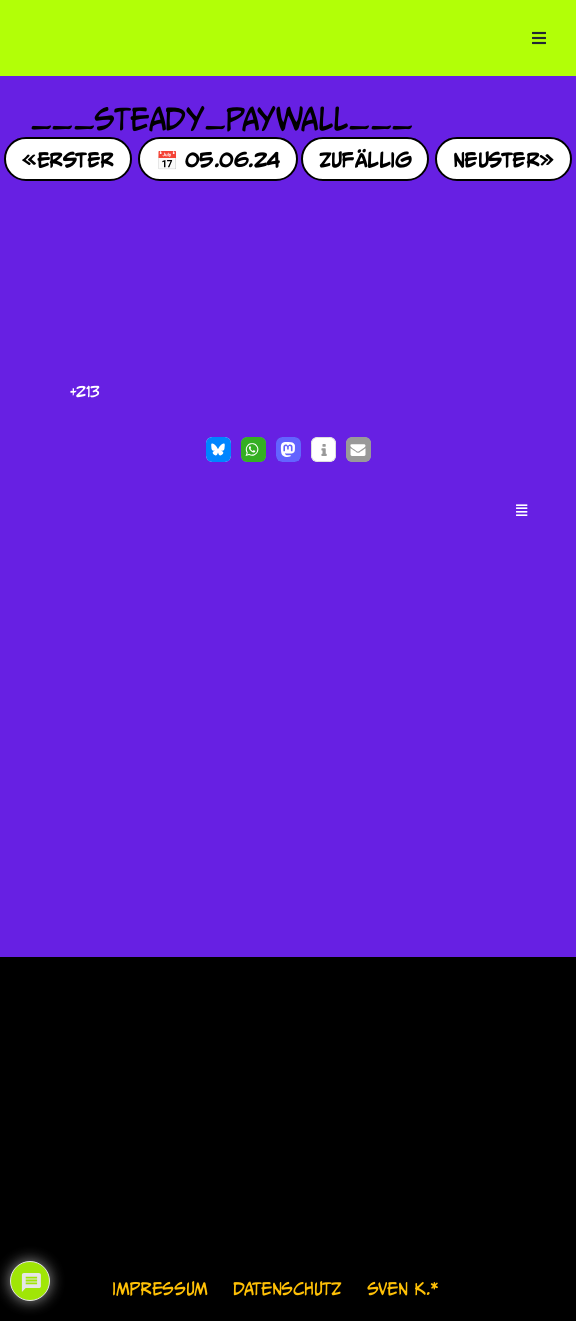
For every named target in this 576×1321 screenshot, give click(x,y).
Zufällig (365, 158)
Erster (75, 158)
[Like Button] (50, 392)
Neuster (496, 158)
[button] (218, 449)
